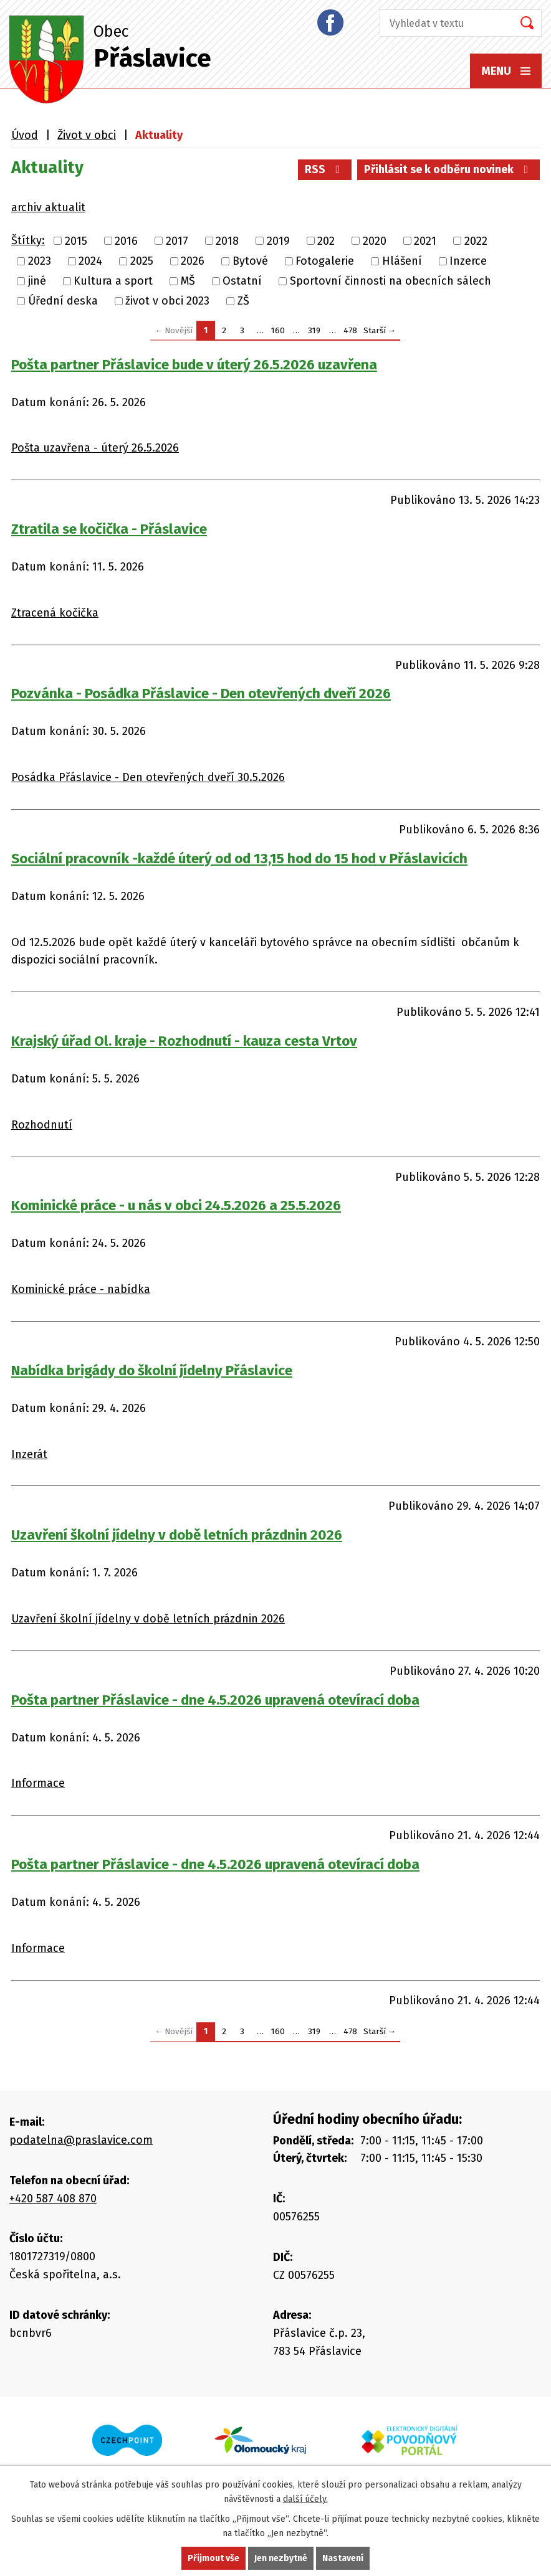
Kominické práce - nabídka (80, 1289)
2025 (141, 261)
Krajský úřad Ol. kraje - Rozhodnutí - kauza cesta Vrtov (184, 1041)
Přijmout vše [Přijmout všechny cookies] (213, 2558)
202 (326, 241)
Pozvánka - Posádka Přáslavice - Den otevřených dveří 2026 (201, 693)
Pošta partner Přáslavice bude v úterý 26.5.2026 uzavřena (194, 364)
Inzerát (29, 1454)
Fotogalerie (324, 261)
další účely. (305, 2499)
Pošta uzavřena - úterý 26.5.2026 (95, 448)
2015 (76, 241)
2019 (278, 241)
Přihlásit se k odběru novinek (449, 169)
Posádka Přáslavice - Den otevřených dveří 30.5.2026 (148, 777)
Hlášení (402, 261)
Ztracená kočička (54, 613)
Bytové (250, 261)
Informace (38, 1783)
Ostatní (242, 281)
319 (314, 330)
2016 (126, 241)
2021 (425, 241)
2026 (192, 261)
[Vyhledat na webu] (442, 23)
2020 (374, 241)
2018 (227, 241)
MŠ (188, 281)
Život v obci (86, 135)
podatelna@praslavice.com (81, 2140)
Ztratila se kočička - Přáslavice (109, 529)
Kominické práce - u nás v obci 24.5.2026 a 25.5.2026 (176, 1205)
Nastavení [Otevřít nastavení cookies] (342, 2558)
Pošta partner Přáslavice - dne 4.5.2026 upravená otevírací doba (215, 1700)
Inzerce (468, 261)
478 (350, 330)
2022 (475, 241)
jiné (37, 281)
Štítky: (28, 240)
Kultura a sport (113, 281)
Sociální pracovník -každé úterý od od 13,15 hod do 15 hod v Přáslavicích (239, 858)
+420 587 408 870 (53, 2198)
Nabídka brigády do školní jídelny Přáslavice (151, 1370)
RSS (325, 169)
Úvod (24, 135)
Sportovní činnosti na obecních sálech (390, 281)
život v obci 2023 (167, 301)
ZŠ (243, 301)
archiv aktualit (48, 207)
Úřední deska (63, 301)
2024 (90, 261)
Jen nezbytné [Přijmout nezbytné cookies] (280, 2558)
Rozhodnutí (41, 1125)
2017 (177, 241)
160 (278, 330)
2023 (39, 261)
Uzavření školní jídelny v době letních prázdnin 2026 (176, 1535)
